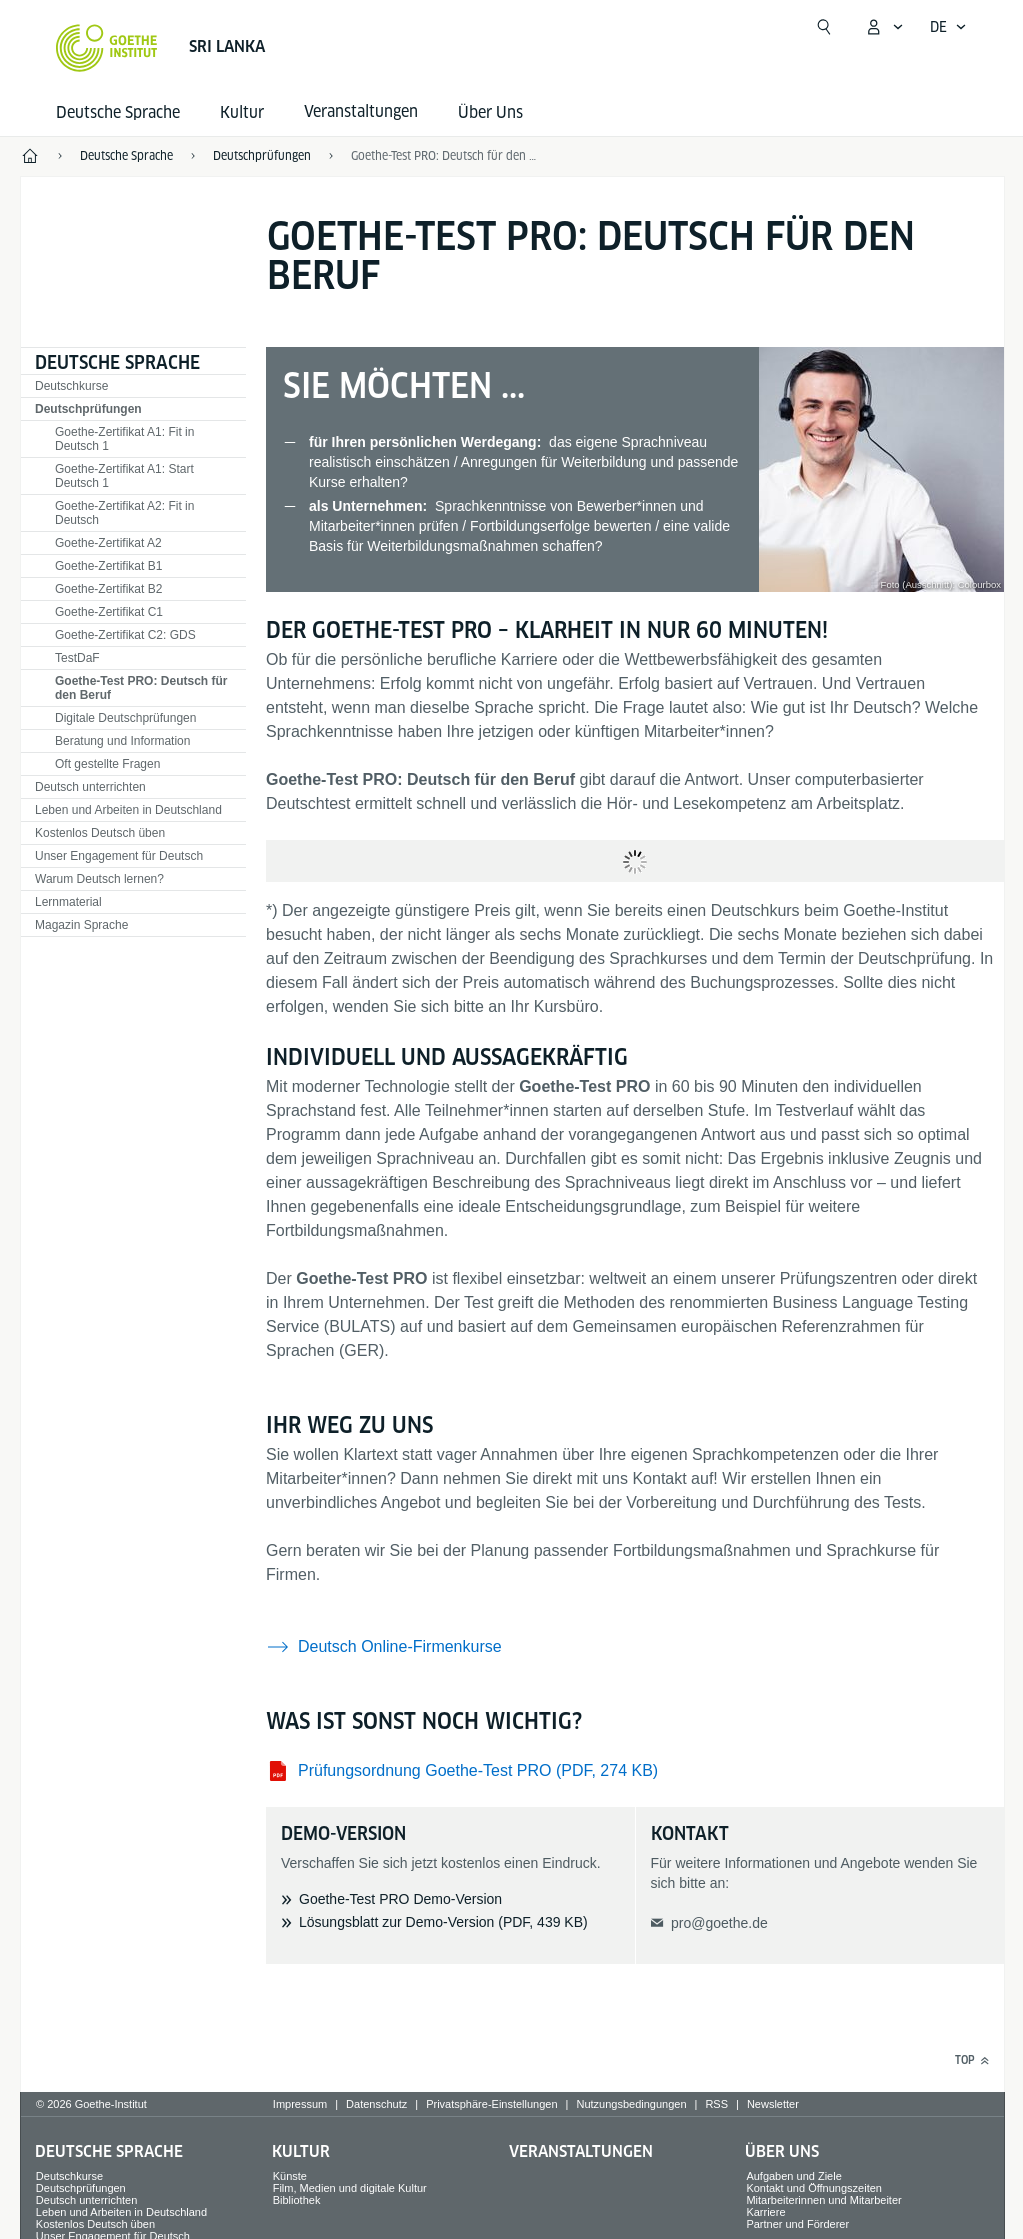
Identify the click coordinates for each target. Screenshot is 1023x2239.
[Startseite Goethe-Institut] (106, 48)
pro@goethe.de (719, 1923)
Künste (290, 2176)
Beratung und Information (122, 741)
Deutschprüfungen (88, 409)
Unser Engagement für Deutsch (119, 856)
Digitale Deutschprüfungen (125, 718)
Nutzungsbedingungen (631, 2104)
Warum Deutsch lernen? (99, 879)
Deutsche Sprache (118, 112)
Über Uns (490, 112)
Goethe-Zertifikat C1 (109, 612)
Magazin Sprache (81, 925)
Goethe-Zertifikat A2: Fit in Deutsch (124, 513)
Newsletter (773, 2104)
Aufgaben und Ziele (793, 2176)
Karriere (765, 2212)
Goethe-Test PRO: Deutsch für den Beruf (445, 155)
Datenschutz (376, 2104)
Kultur (242, 112)
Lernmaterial (68, 902)
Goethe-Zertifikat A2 (108, 543)
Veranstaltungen (581, 2151)
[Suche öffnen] (824, 27)
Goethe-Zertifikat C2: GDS (125, 635)
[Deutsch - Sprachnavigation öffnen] (948, 27)
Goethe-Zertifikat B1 (108, 566)
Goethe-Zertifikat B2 (108, 589)
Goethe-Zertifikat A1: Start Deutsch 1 (124, 476)
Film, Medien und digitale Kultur (350, 2188)
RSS (716, 2104)
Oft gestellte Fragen (107, 764)
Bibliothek (297, 2200)
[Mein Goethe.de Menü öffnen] (884, 27)
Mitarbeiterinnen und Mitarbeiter (823, 2200)
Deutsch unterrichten (90, 787)
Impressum (300, 2104)
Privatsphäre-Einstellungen (491, 2104)
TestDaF (77, 658)
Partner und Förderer (797, 2224)
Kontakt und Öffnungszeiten (814, 2188)
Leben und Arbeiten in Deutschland (128, 810)
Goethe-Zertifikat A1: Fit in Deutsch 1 (124, 439)
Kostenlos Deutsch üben (100, 833)
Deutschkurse (71, 386)
